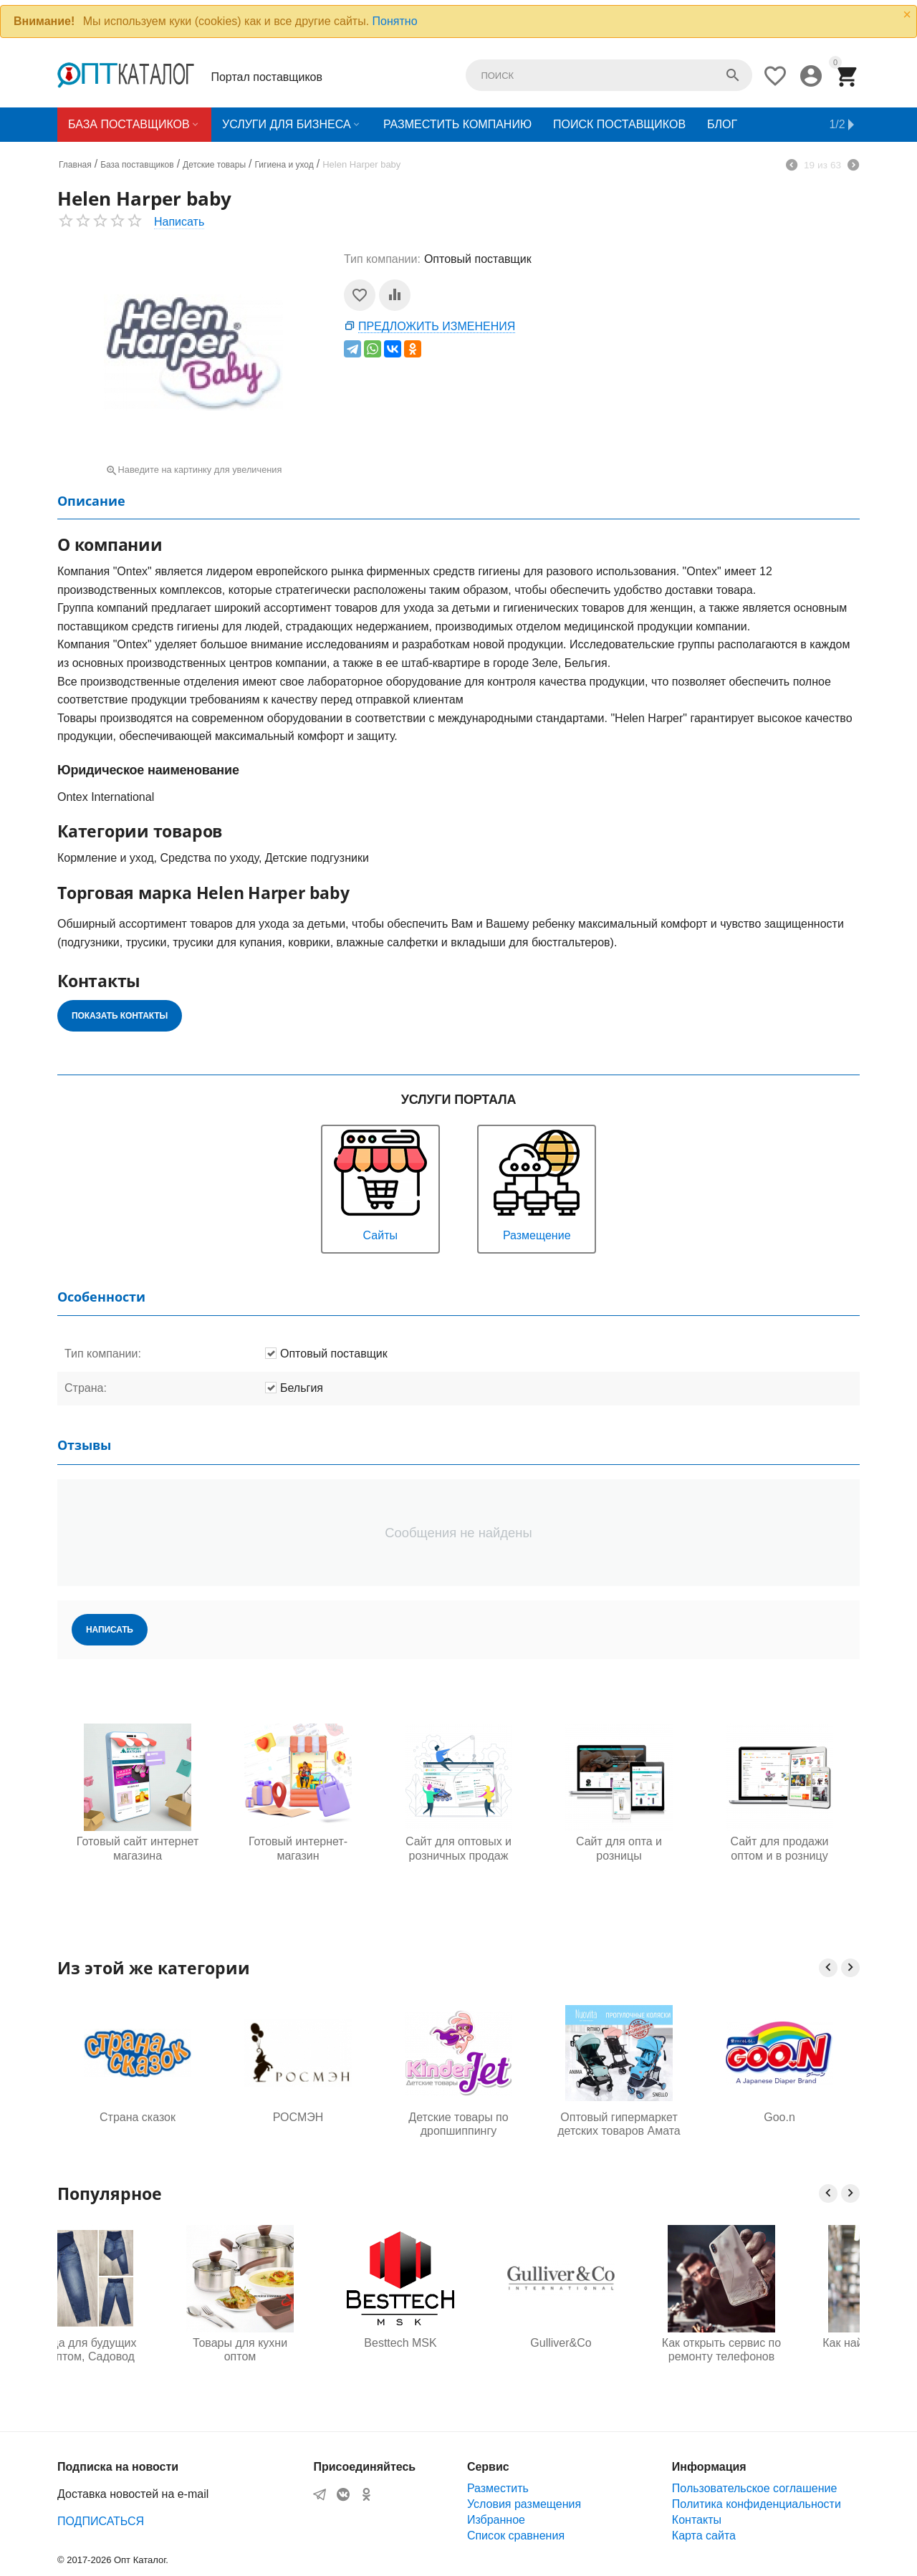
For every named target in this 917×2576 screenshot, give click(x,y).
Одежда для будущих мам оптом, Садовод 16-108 (137, 2350)
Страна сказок (138, 2117)
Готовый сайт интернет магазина (137, 1848)
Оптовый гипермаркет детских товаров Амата (619, 2124)
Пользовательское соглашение (754, 2488)
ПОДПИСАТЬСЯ (100, 2521)
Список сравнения (516, 2535)
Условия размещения (524, 2504)
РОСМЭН (298, 2117)
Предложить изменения (436, 326)
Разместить (498, 2488)
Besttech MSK (458, 2343)
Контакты (696, 2520)
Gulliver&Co (618, 2343)
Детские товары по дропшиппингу (458, 2124)
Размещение (536, 1183)
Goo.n (779, 2117)
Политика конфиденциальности (756, 2504)
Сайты (380, 1183)
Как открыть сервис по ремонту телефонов (779, 2350)
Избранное (496, 2520)
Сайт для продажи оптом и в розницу (779, 1848)
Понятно (395, 21)
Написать (179, 222)
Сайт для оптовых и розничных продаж (458, 1848)
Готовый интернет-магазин (298, 1848)
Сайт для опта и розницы (619, 1848)
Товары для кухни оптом (298, 2350)
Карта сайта (704, 2535)
